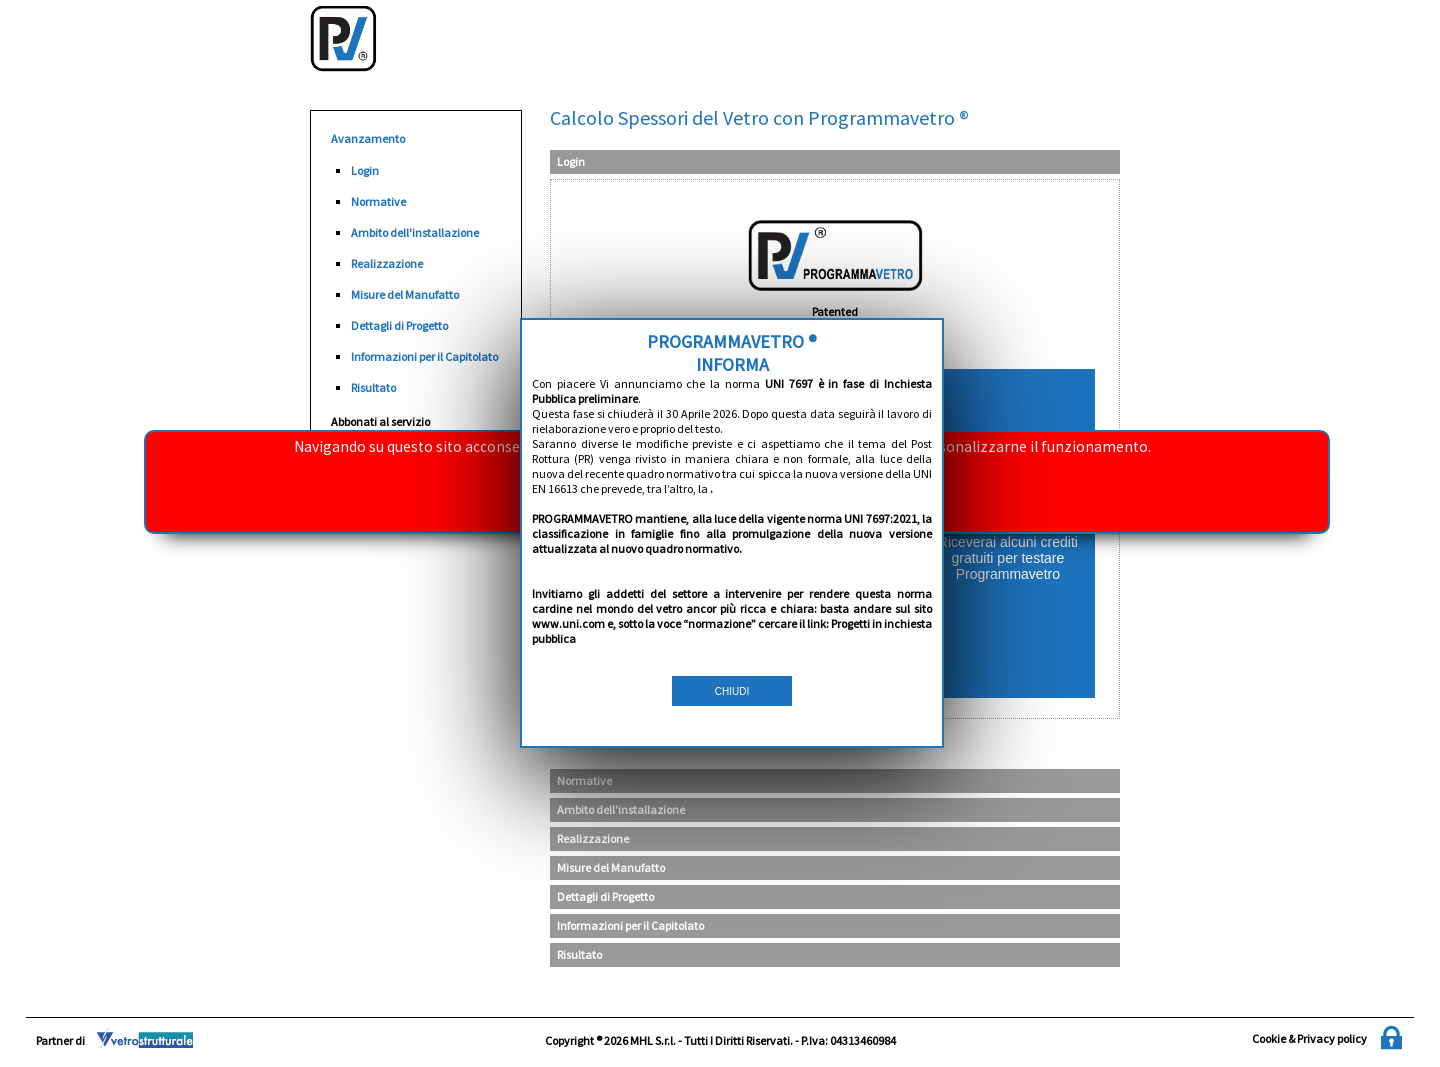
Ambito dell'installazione (415, 232)
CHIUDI (732, 536)
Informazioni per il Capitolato (424, 356)
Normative (378, 201)
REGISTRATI (1008, 533)
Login (365, 170)
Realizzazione (387, 263)
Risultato (373, 387)
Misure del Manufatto (405, 294)
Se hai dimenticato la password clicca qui (719, 633)
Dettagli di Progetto (399, 325)
